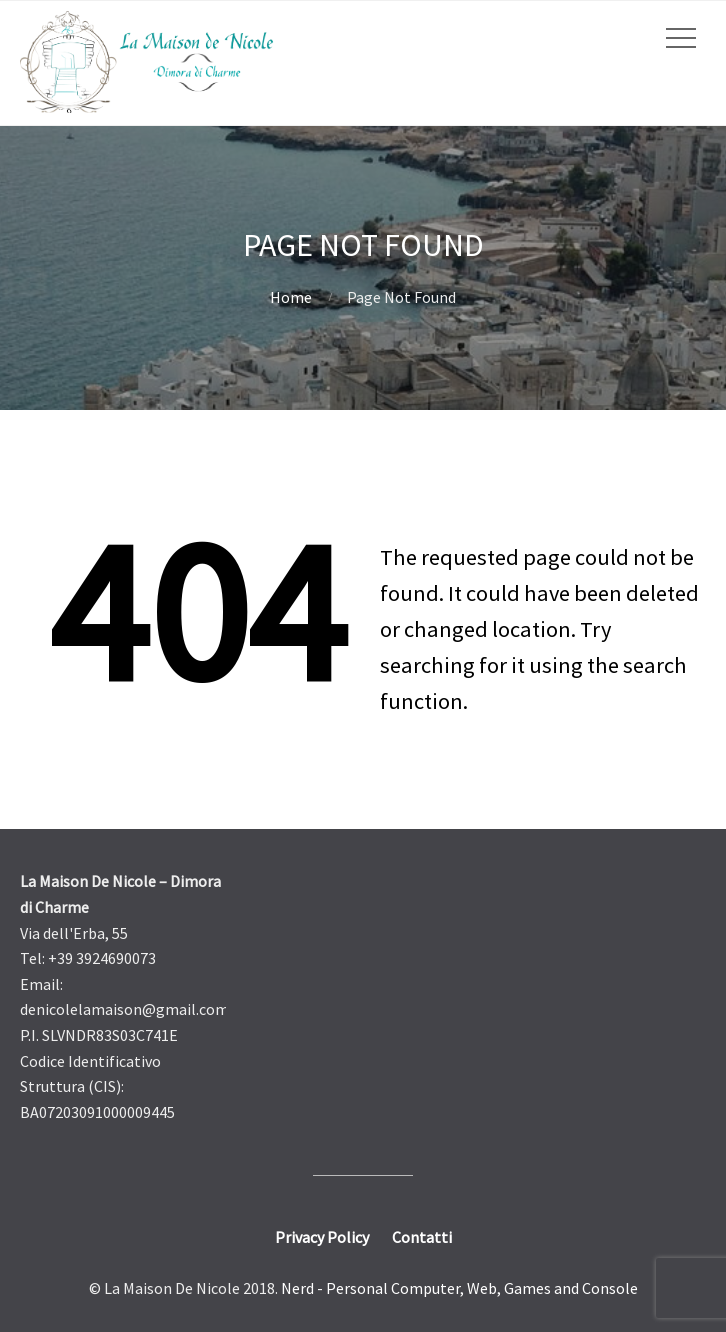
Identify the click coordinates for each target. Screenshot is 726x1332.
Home (291, 297)
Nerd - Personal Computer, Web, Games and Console (459, 1288)
